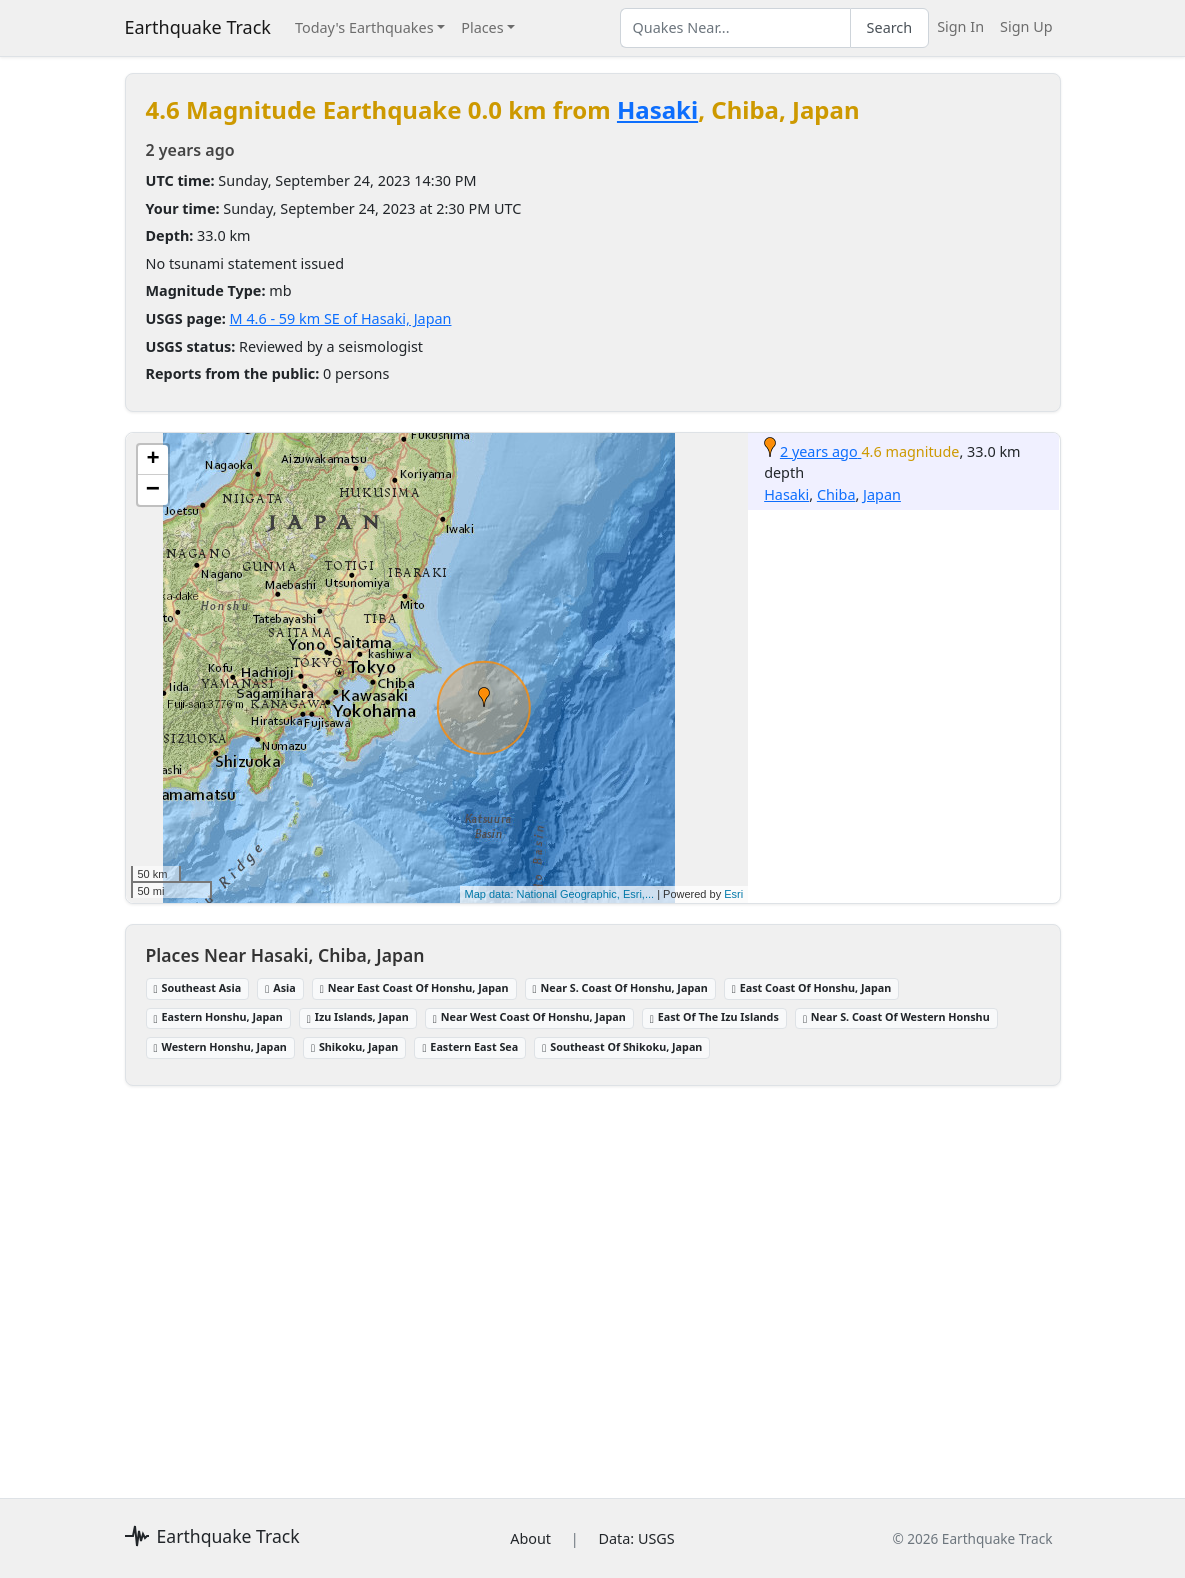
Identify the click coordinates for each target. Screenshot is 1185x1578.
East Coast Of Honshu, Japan (811, 987)
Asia (280, 987)
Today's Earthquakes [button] (364, 27)
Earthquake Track (198, 27)
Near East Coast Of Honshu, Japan (414, 987)
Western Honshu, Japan (220, 1046)
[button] (484, 697)
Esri (733, 894)
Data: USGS (636, 1538)
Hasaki (657, 109)
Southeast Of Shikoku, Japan (622, 1046)
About (530, 1538)
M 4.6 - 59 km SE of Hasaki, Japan (341, 318)
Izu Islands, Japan (358, 1016)
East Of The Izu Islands (714, 1016)
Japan (882, 494)
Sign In (960, 26)
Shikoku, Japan (354, 1046)
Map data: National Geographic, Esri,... (560, 894)
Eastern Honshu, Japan (218, 1016)
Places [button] (482, 27)
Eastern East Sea (470, 1046)
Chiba (836, 494)
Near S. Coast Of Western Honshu (896, 1016)
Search (890, 27)
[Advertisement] (593, 1280)
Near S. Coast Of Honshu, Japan (620, 987)
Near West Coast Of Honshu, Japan (529, 1016)
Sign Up (1026, 26)
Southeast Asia (198, 987)
